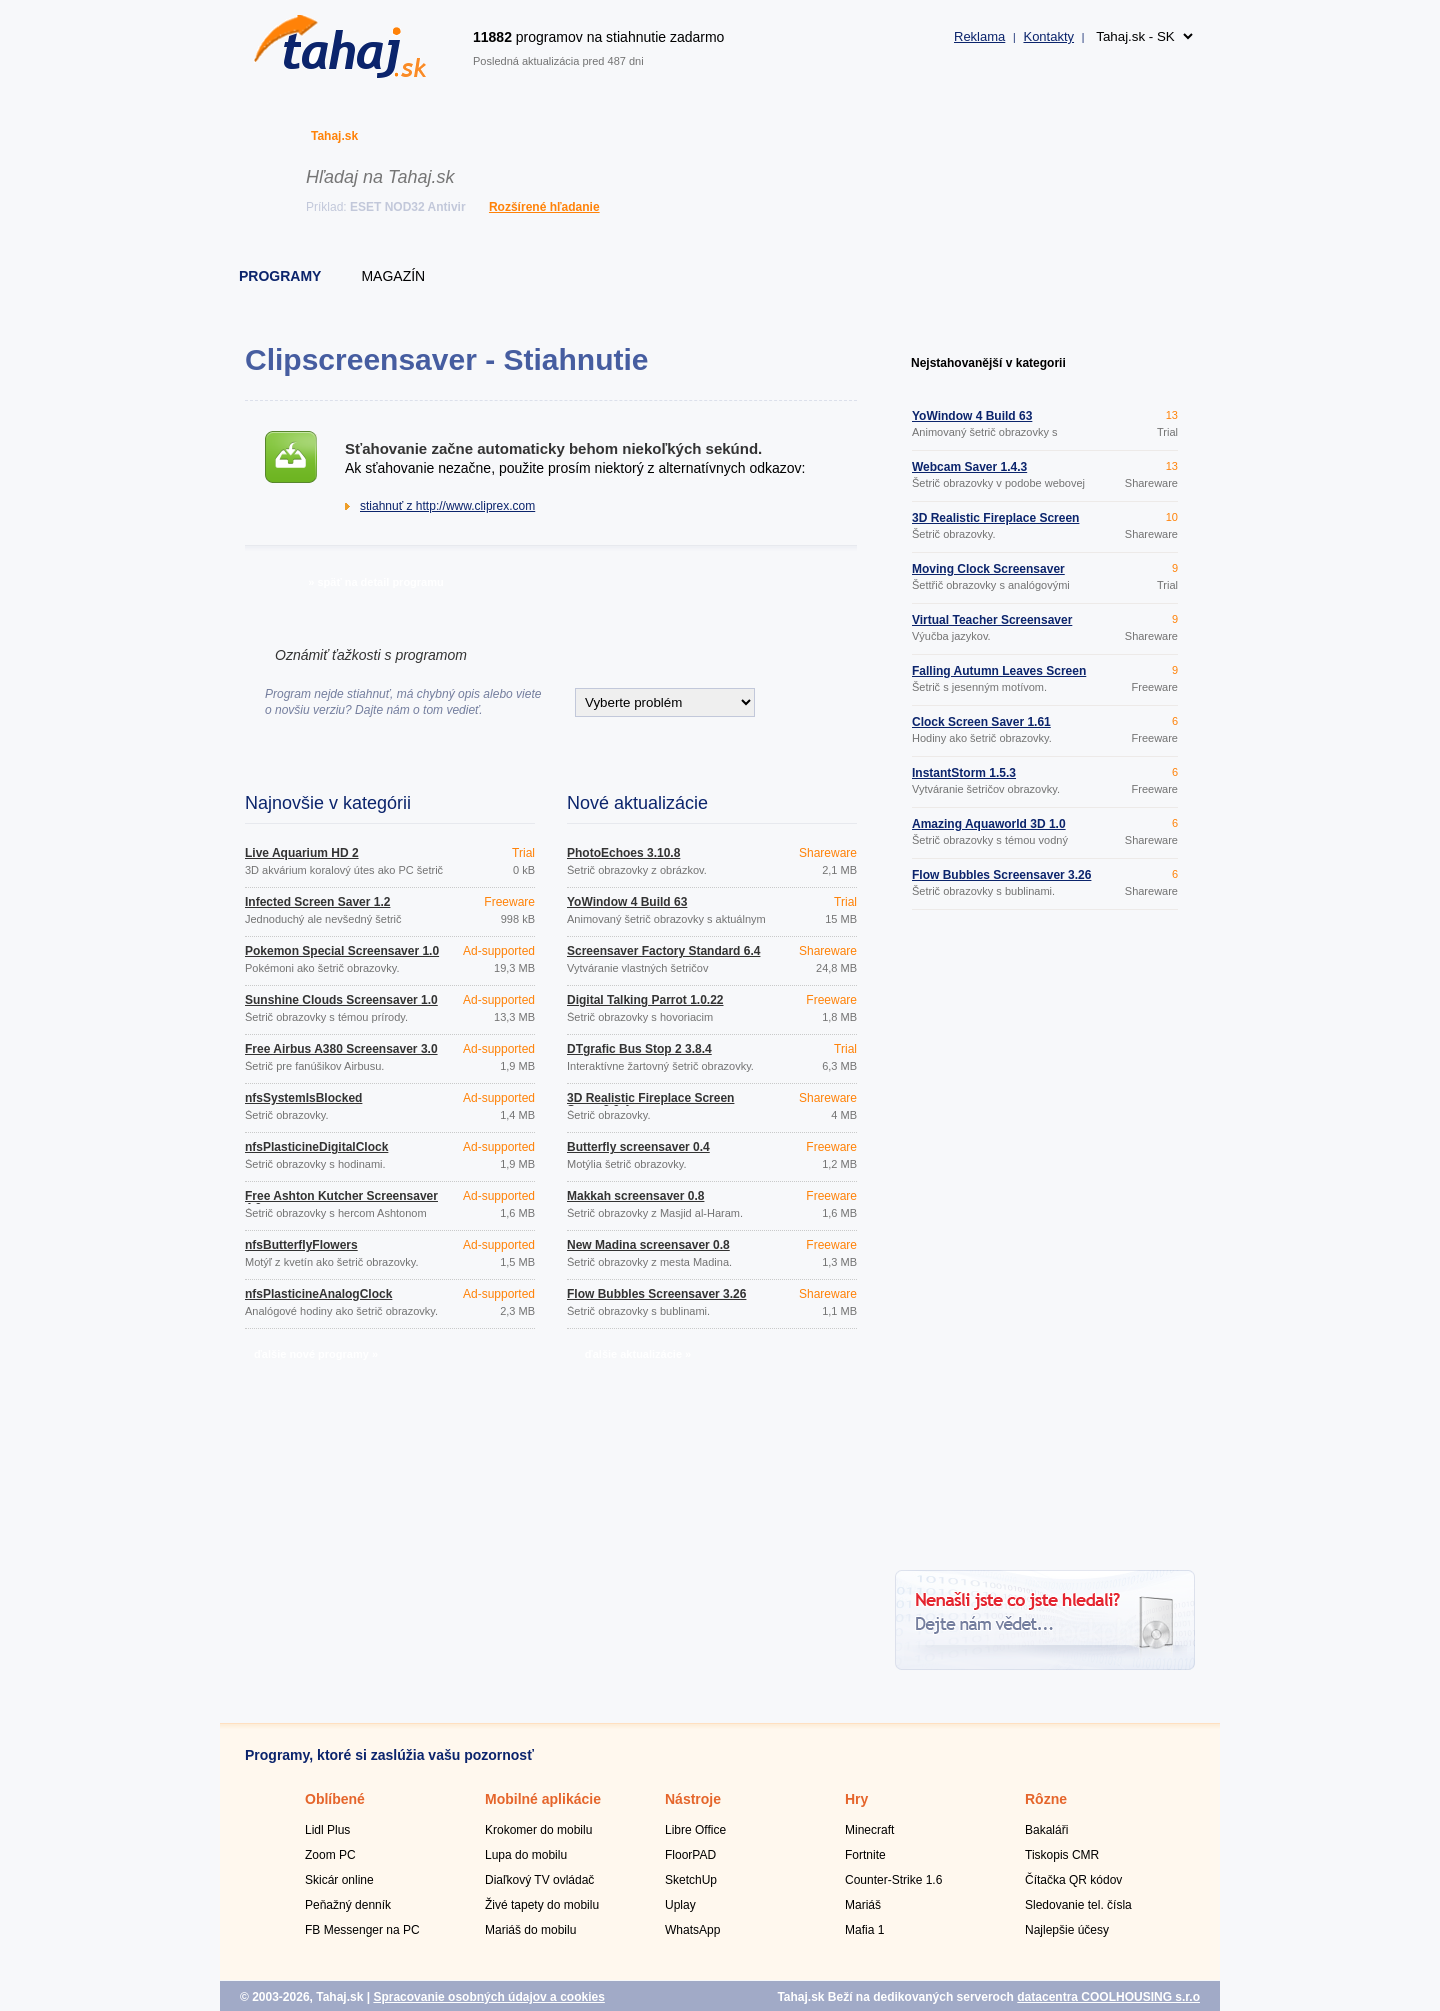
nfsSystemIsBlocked (303, 1098)
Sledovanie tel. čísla (1078, 1905)
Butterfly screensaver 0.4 (638, 1147)
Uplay (680, 1905)
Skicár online (339, 1880)
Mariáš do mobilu (530, 1930)
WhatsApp (692, 1930)
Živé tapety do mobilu (542, 1905)
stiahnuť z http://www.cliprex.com (447, 506)
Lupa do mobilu (526, 1855)
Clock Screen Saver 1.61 (981, 722)
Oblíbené (335, 1799)
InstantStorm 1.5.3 (964, 773)
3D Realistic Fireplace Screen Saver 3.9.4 (650, 1104)
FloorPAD (690, 1855)
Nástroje (693, 1799)
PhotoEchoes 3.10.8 (623, 853)
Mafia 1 (864, 1930)
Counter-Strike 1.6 (893, 1880)
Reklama (979, 36)
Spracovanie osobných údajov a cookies (488, 1997)
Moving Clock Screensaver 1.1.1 (988, 575)
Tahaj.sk (334, 136)
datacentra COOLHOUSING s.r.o (1108, 1997)
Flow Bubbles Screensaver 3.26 (656, 1294)
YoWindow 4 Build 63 (627, 902)
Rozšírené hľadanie (544, 207)
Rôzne (1046, 1799)
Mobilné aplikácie (543, 1799)
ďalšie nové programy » (316, 1354)
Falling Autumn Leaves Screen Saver (999, 677)
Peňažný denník (348, 1905)
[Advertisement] (1045, 1243)
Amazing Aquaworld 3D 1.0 (989, 824)
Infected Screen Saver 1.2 (317, 902)
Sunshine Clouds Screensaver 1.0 (341, 1000)
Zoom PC (330, 1855)
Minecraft (869, 1830)
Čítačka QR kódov (1073, 1880)
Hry (856, 1799)
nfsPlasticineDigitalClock (316, 1147)
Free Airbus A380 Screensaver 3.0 (341, 1049)
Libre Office (695, 1830)
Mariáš (863, 1905)
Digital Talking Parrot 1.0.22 (645, 1000)
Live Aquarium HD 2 (302, 853)
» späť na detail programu (375, 582)
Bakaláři (1046, 1830)
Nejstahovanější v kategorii (988, 363)
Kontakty (1048, 36)
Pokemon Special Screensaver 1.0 (342, 951)
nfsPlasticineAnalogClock (318, 1294)
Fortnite (865, 1855)
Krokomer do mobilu (538, 1830)
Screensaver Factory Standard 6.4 (663, 951)
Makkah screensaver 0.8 (635, 1196)
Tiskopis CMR (1062, 1855)
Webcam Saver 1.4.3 (969, 467)
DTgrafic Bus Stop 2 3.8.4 (639, 1049)
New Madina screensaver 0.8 (648, 1245)
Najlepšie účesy (1067, 1930)
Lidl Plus (327, 1830)
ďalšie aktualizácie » (638, 1354)
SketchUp (691, 1880)
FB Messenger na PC (362, 1930)
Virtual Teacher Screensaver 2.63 (992, 626)
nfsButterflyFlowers (301, 1245)
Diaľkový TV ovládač (539, 1880)
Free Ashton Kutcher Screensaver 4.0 (341, 1202)
